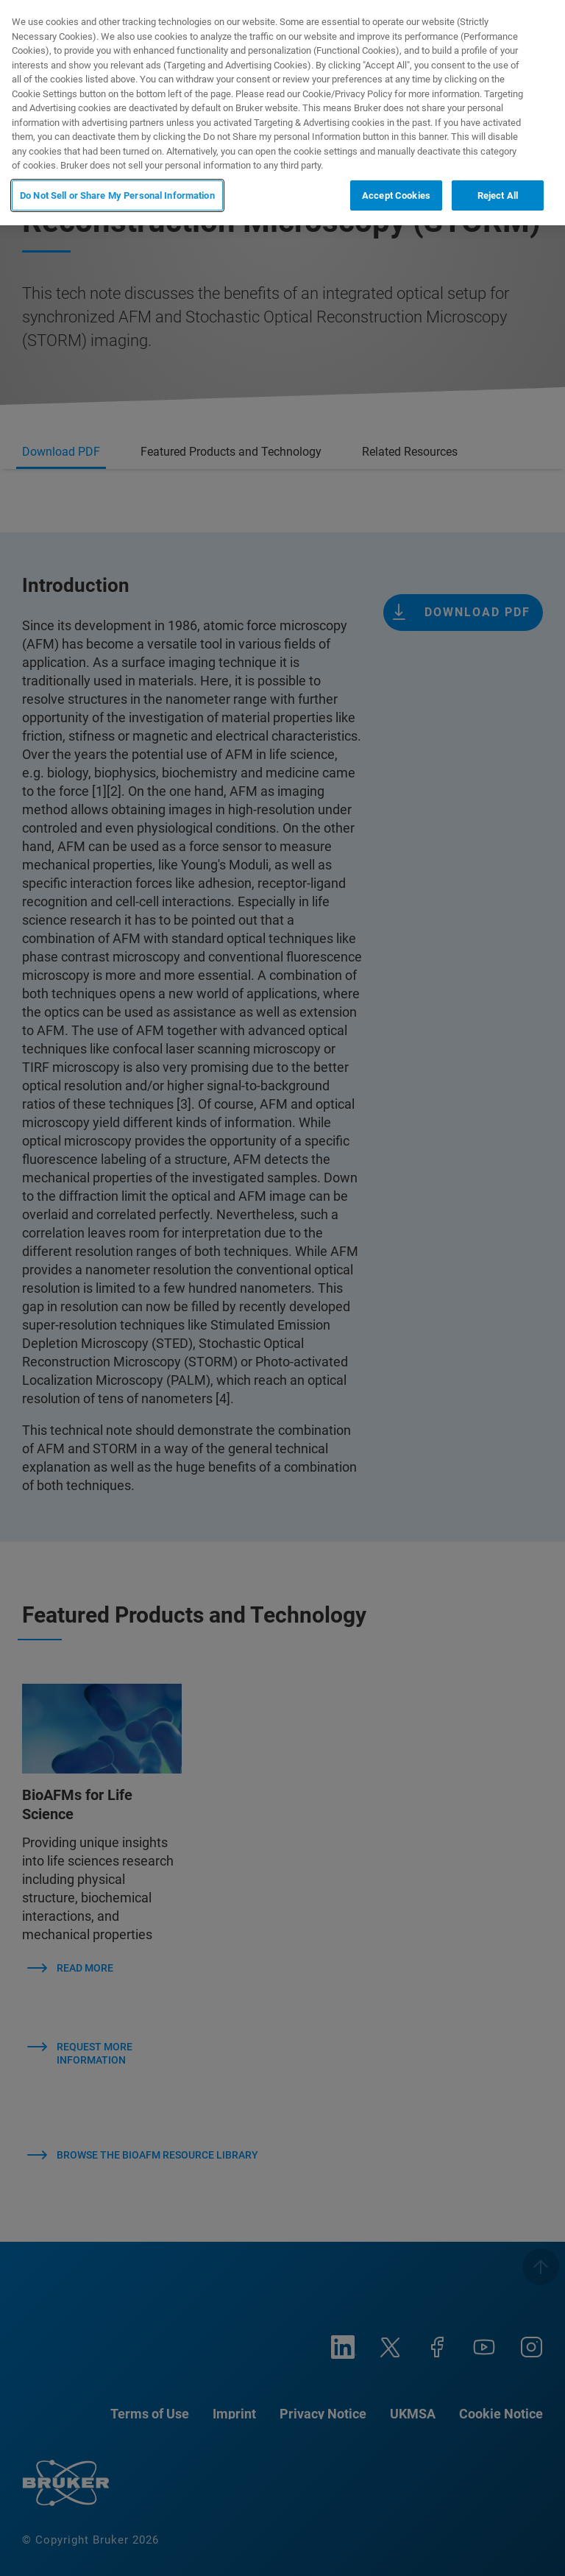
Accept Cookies (396, 195)
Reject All (497, 195)
